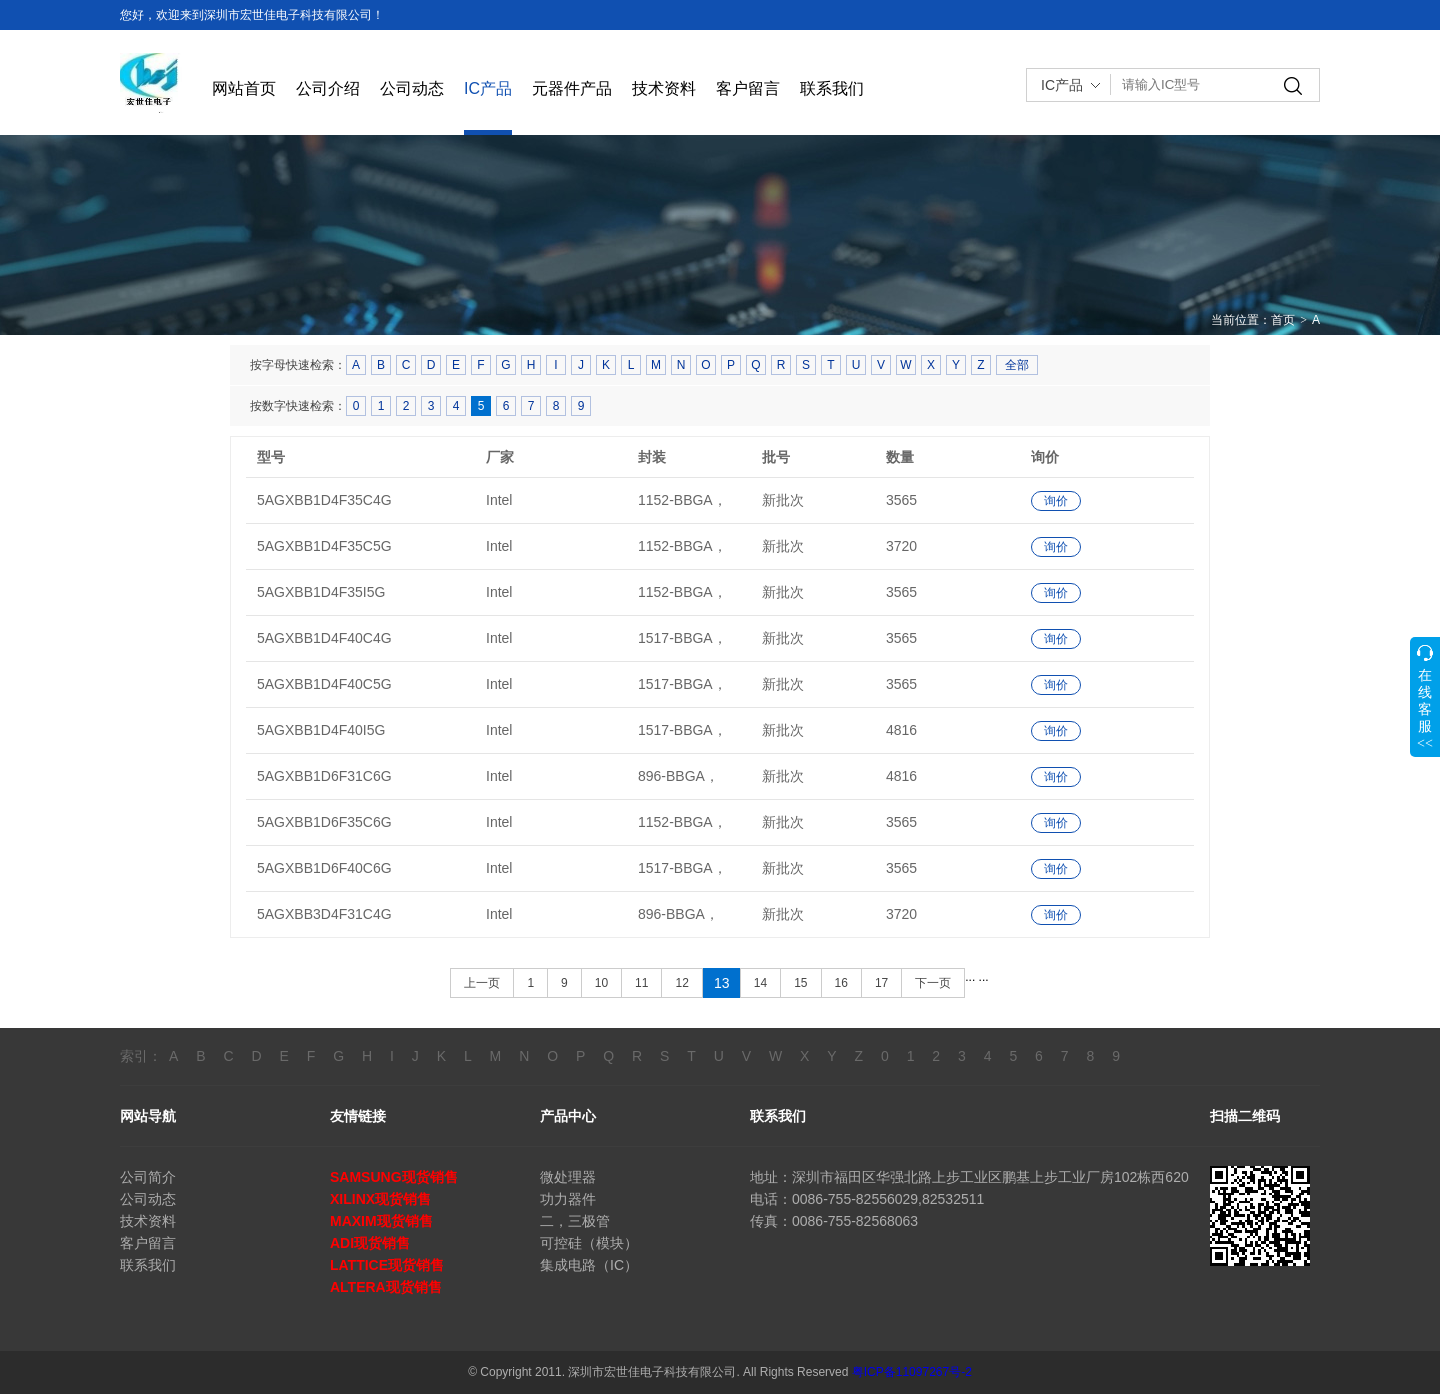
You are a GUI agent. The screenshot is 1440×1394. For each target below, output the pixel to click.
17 (881, 983)
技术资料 (664, 88)
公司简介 (148, 1177)
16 (841, 983)
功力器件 (568, 1199)
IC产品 (488, 88)
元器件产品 (572, 88)
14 (760, 983)
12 (681, 983)
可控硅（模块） (589, 1243)
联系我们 (832, 88)
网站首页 (244, 88)
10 (601, 983)
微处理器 (568, 1177)
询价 (1056, 501)
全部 (1017, 365)
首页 (1283, 320)
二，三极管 (575, 1221)
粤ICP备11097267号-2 (912, 1372)
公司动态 (412, 88)
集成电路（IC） (589, 1265)
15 (800, 983)
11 (641, 983)
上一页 (482, 983)
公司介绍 (328, 88)
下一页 (933, 983)
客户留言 (748, 88)
